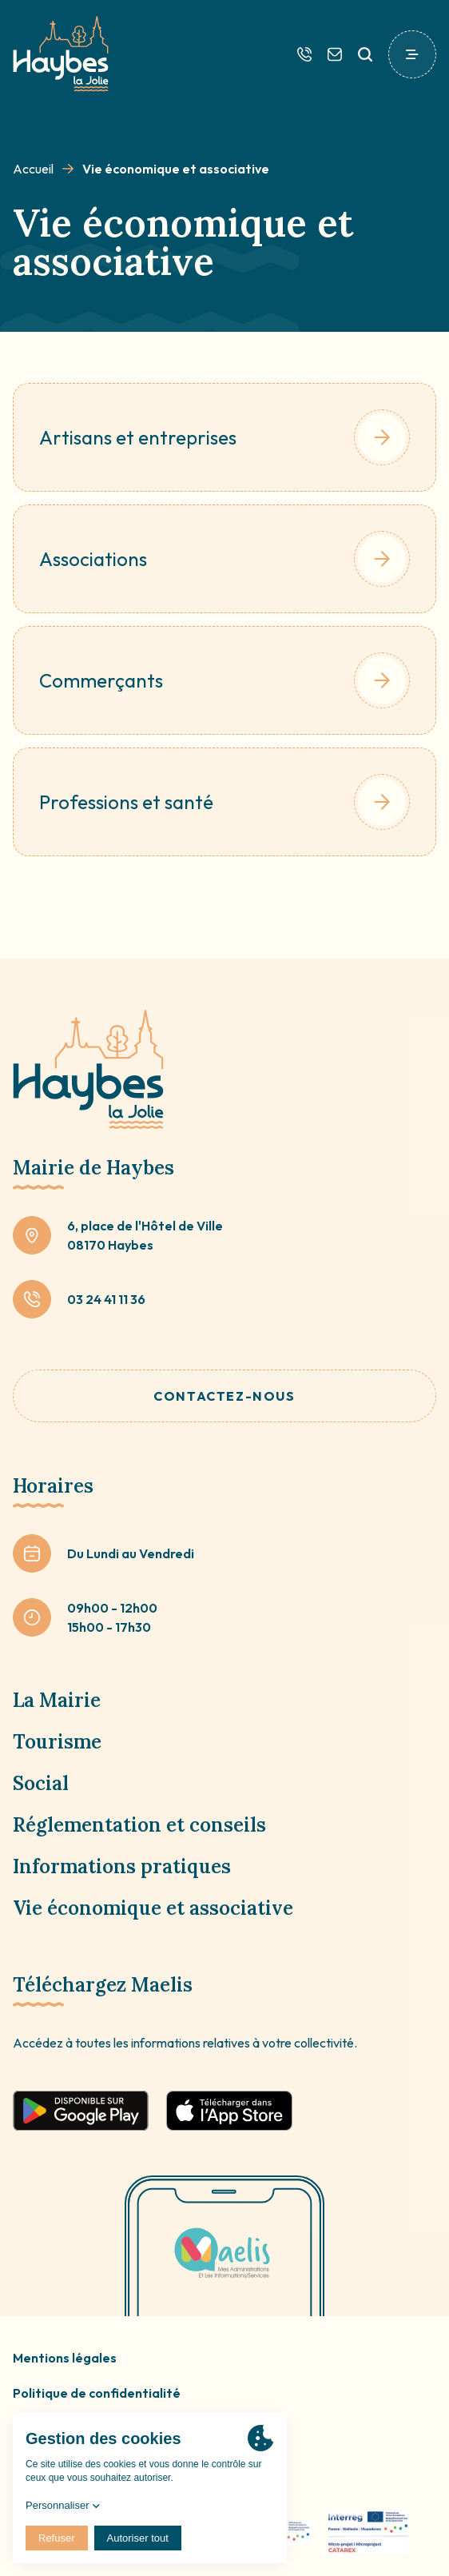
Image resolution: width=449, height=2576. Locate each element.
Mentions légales (65, 2358)
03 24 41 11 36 (106, 1299)
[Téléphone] (304, 54)
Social (41, 1783)
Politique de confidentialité (97, 2393)
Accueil (33, 169)
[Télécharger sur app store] (229, 2111)
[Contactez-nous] (335, 54)
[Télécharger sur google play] (81, 2111)
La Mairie (57, 1700)
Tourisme (57, 1741)
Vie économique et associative (153, 1908)
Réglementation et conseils (139, 1824)
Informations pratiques (122, 1866)
